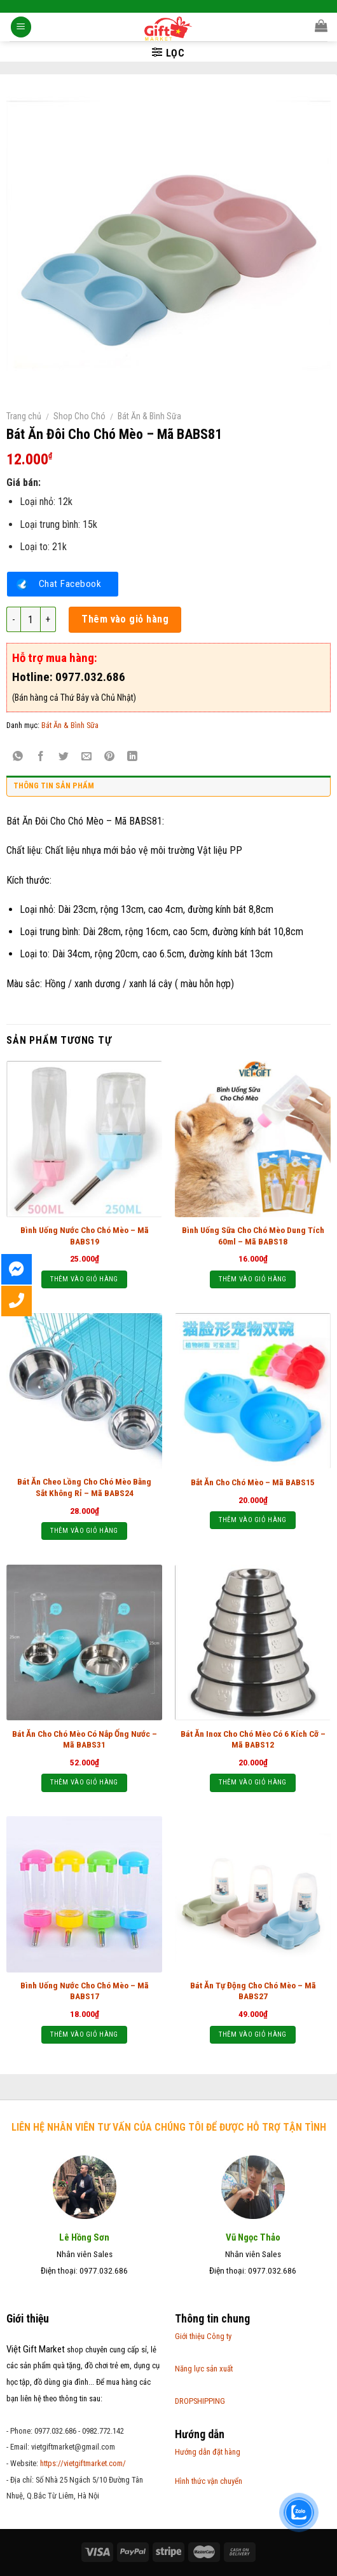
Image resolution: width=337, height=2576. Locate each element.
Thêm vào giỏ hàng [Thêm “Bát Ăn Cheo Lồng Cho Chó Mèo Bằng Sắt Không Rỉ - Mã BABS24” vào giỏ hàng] (84, 1531)
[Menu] (21, 28)
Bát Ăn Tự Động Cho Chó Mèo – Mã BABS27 (253, 1991)
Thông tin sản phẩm (53, 785)
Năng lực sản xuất (204, 2368)
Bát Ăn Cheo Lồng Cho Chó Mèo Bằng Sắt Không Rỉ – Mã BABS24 (84, 1487)
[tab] (168, 789)
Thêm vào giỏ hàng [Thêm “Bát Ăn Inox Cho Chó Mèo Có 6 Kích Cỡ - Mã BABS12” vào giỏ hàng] (253, 1782)
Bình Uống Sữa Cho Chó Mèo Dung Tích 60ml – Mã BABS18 (253, 1235)
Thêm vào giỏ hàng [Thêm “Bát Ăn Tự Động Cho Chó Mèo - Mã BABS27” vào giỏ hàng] (253, 2034)
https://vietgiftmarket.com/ (83, 2463)
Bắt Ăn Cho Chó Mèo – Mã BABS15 (253, 1482)
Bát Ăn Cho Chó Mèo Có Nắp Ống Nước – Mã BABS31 (84, 1739)
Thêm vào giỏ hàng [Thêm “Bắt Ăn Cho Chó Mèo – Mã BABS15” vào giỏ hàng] (253, 1520)
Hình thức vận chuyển (208, 2481)
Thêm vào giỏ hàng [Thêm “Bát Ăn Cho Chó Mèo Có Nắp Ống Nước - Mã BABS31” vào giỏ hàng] (84, 1782)
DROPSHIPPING (200, 2401)
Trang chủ (23, 416)
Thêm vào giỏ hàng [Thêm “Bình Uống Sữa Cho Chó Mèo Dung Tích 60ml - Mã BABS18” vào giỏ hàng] (253, 1279)
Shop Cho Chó (79, 416)
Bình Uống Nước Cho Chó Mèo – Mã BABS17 (84, 1991)
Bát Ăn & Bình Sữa (149, 416)
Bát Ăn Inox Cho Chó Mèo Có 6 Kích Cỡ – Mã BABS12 (253, 1739)
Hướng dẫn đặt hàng (207, 2452)
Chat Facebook (70, 584)
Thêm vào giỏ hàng (124, 619)
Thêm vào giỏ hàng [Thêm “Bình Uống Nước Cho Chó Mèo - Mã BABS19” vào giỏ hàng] (84, 1279)
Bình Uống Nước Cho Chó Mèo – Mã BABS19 (84, 1235)
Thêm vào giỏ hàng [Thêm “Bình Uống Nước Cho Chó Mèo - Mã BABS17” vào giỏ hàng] (84, 2034)
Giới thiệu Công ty (203, 2336)
